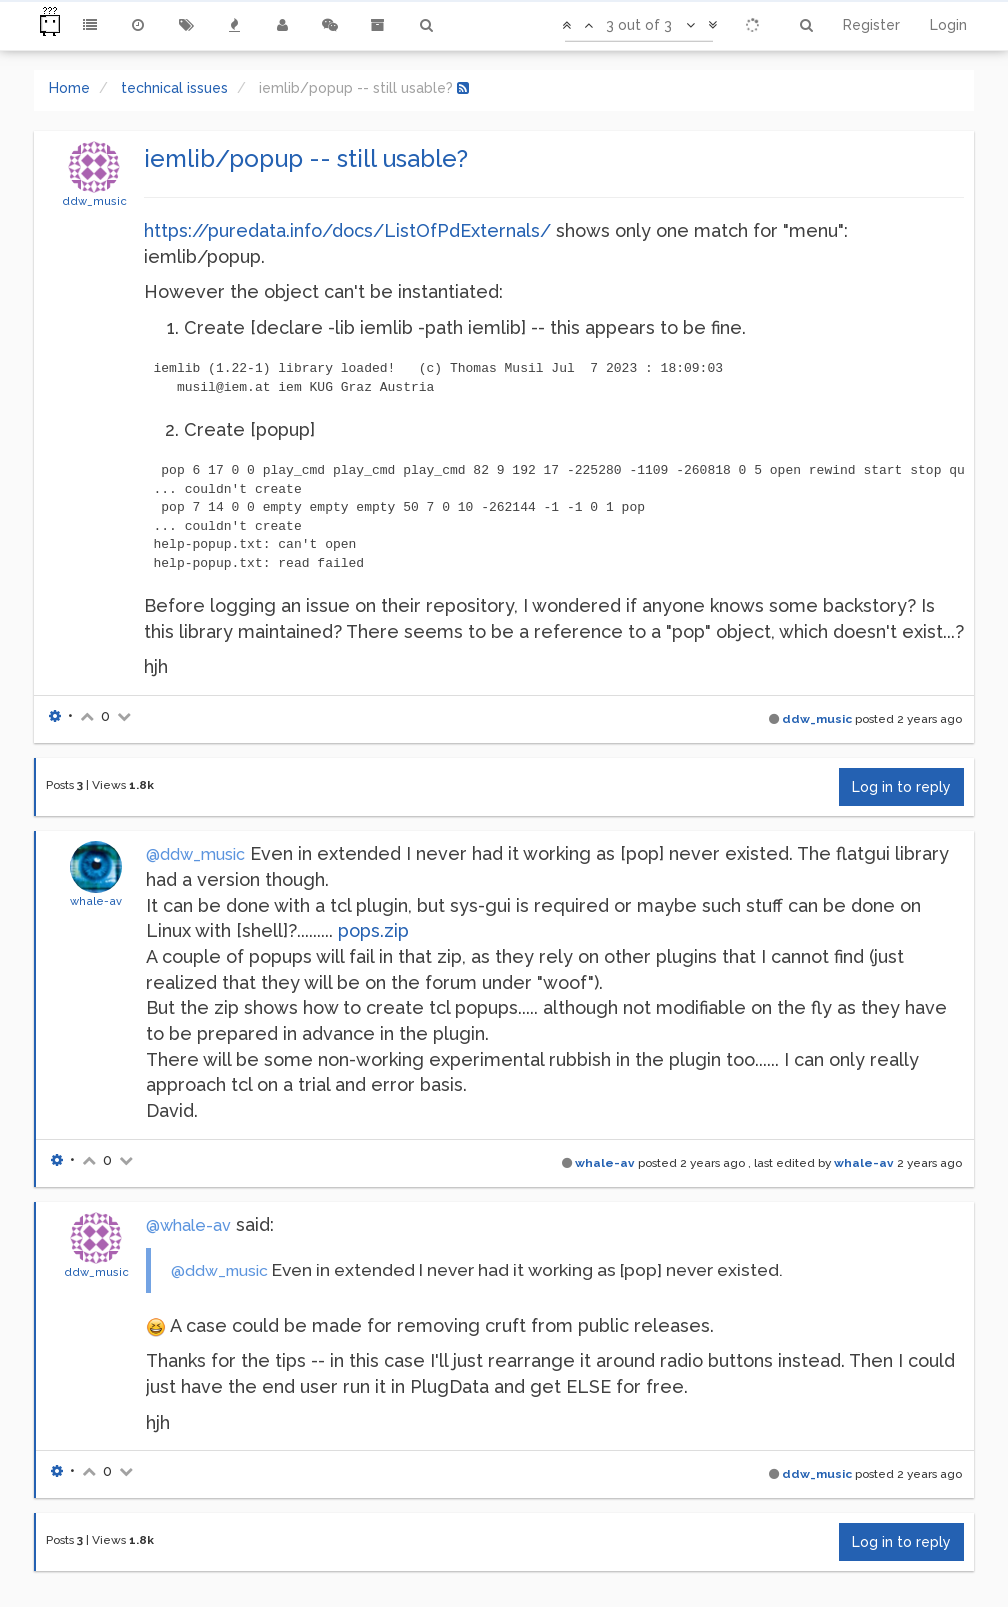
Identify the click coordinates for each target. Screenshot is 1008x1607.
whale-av (96, 901)
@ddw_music (195, 854)
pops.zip (373, 930)
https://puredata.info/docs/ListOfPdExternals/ (347, 230)
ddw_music (94, 201)
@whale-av (188, 1225)
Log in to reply (901, 787)
